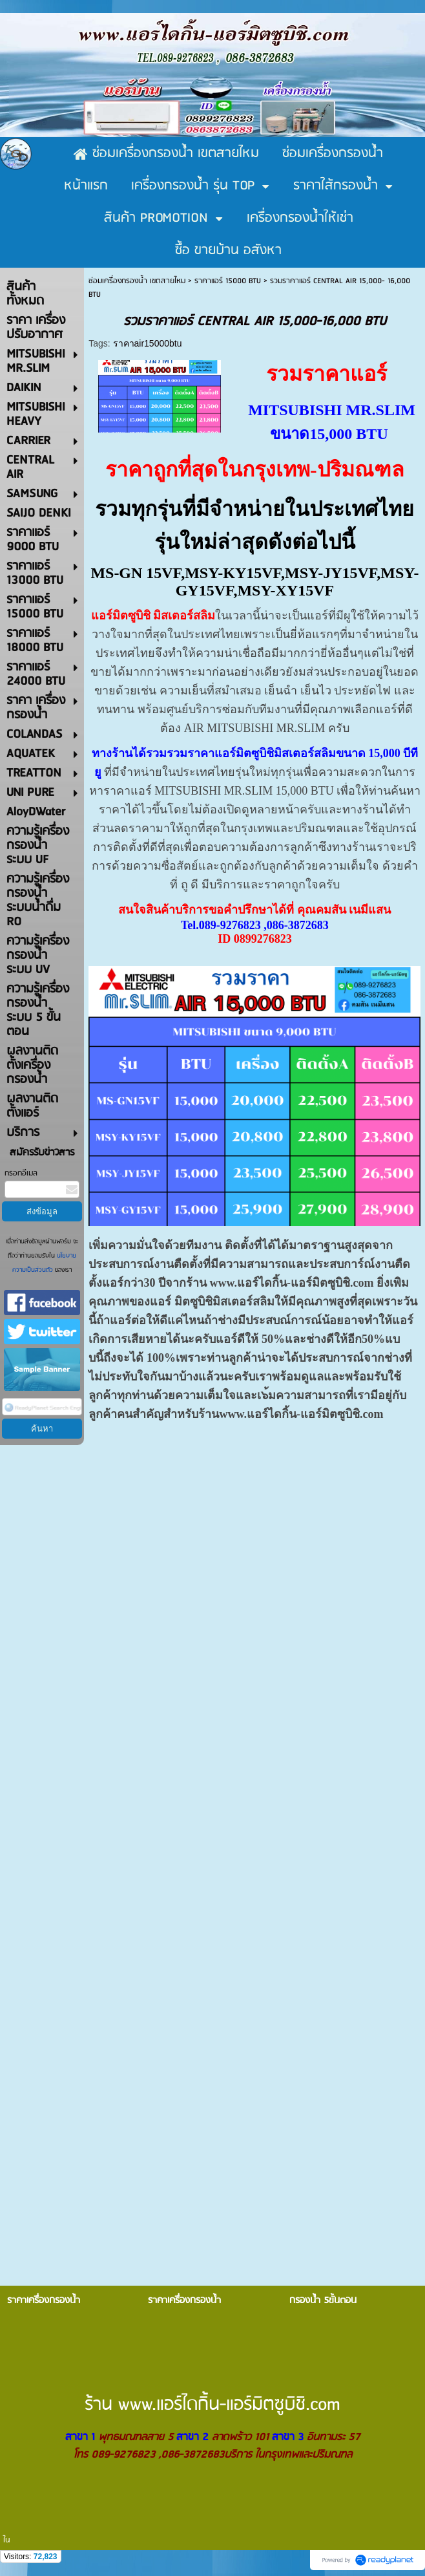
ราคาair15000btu (147, 343)
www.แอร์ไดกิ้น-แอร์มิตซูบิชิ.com (291, 1282)
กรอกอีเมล (21, 1173)
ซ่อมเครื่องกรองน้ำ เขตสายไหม (136, 281)
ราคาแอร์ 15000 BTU (227, 281)
